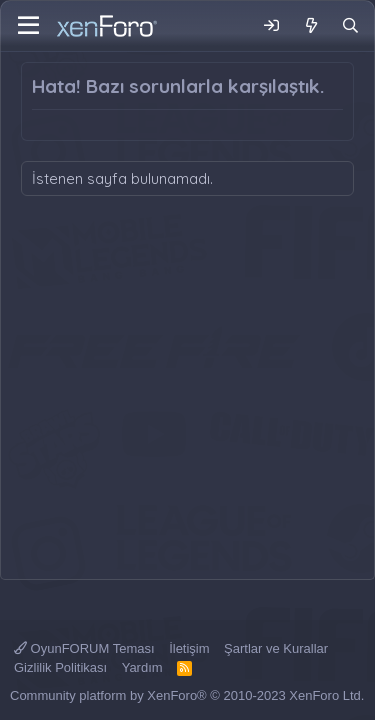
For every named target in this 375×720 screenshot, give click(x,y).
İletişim (189, 648)
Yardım (142, 667)
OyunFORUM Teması (84, 648)
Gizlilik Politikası (60, 667)
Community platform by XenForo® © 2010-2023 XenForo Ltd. (187, 695)
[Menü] (28, 26)
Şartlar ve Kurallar (276, 648)
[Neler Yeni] (310, 25)
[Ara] (350, 25)
